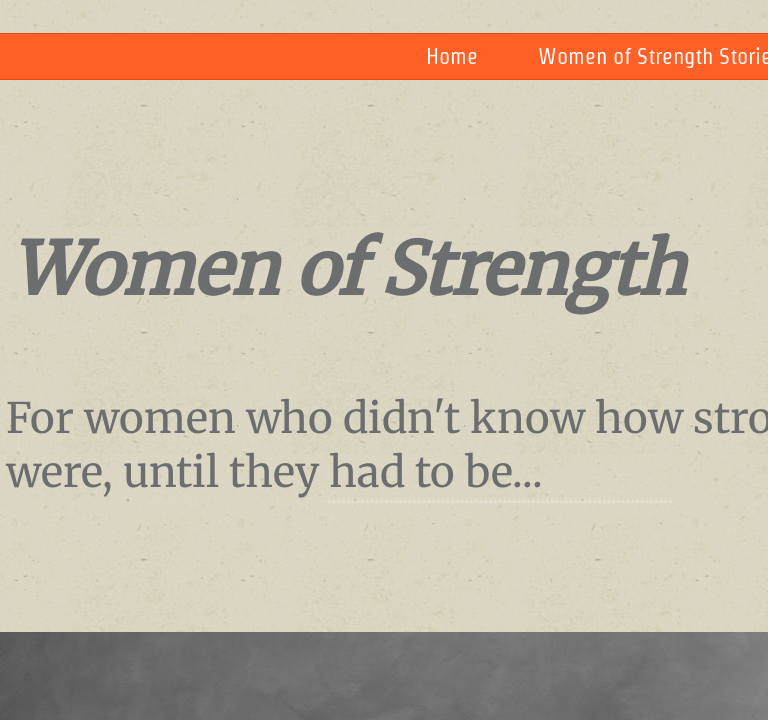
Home (452, 56)
